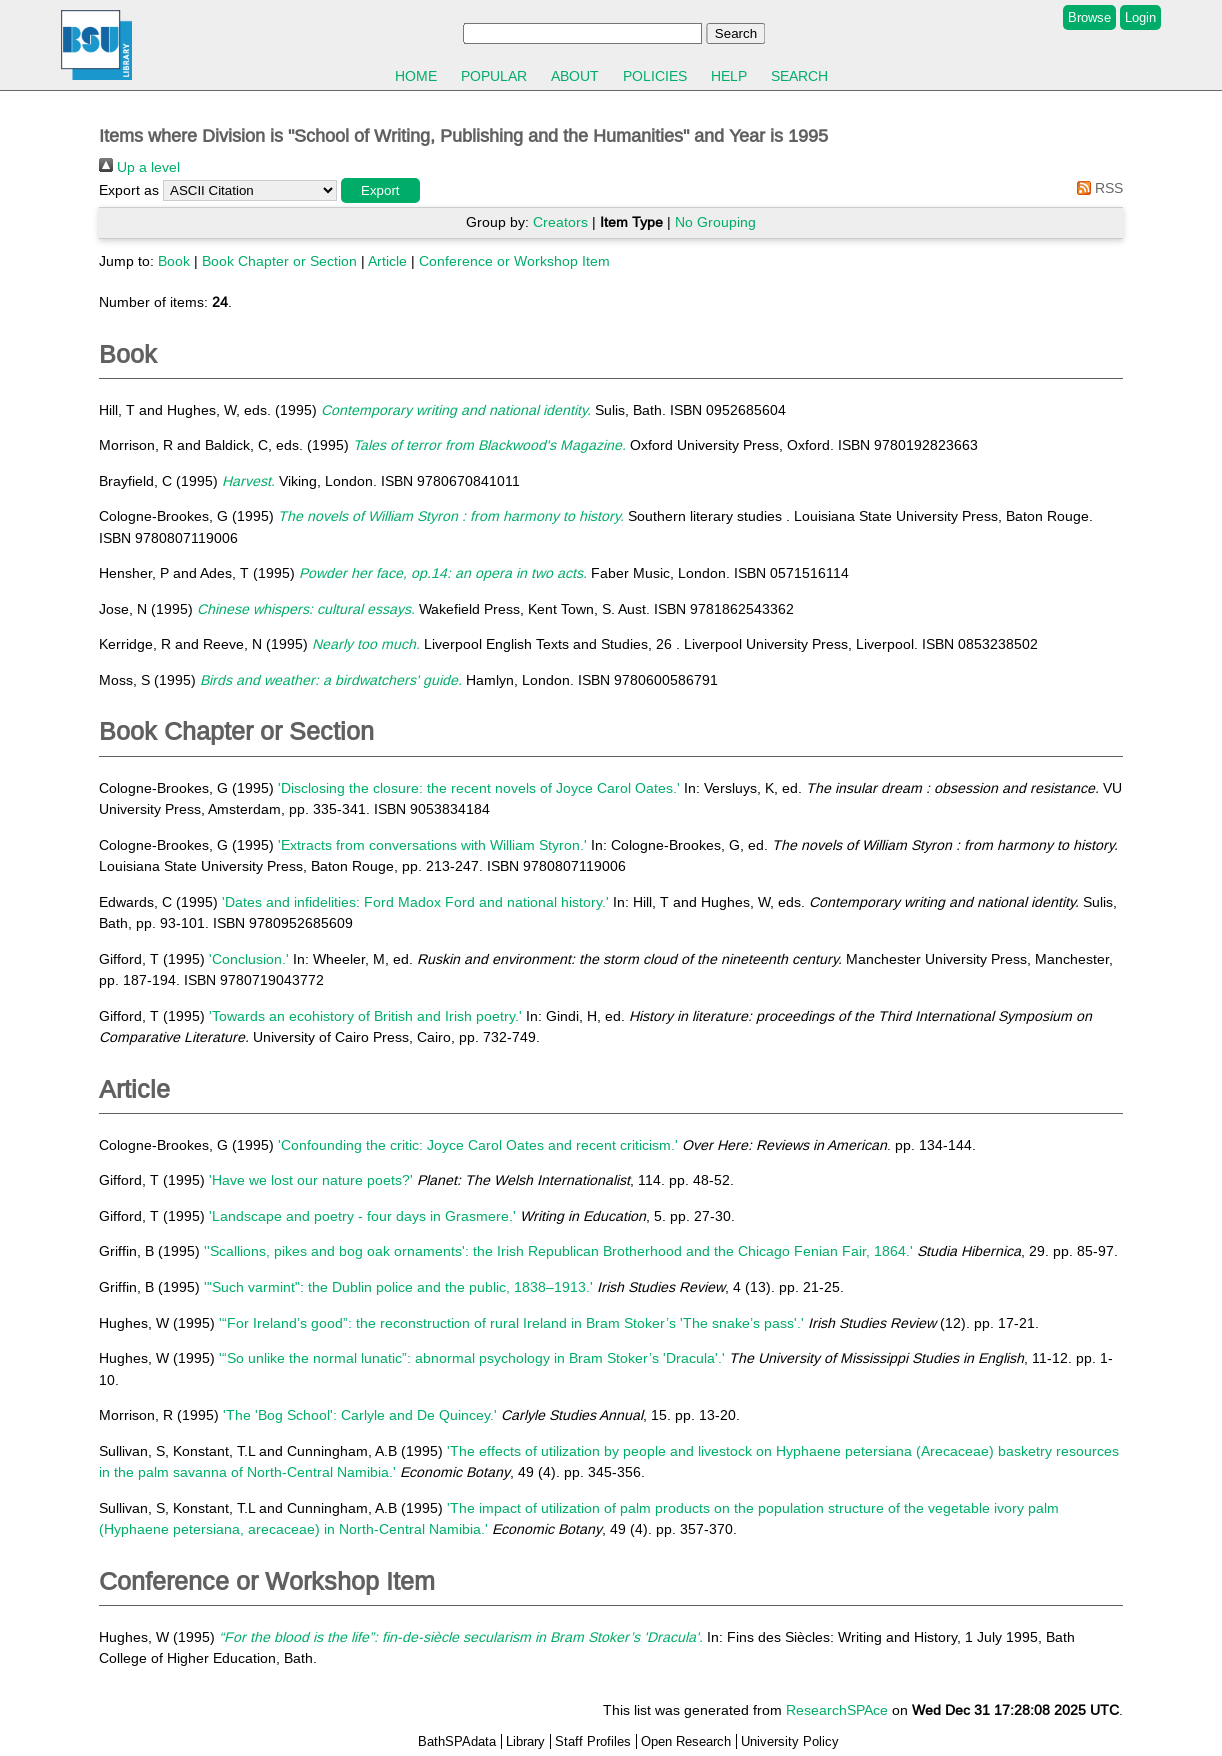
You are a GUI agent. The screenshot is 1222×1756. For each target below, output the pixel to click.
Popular (494, 76)
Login (1140, 17)
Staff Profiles (593, 1741)
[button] (380, 190)
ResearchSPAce (837, 1710)
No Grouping (715, 222)
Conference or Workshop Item (514, 261)
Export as (129, 190)
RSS (1096, 188)
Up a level (139, 167)
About (575, 76)
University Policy (790, 1741)
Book (174, 261)
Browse (1089, 17)
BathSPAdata (457, 1741)
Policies (655, 76)
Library (525, 1741)
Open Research (686, 1741)
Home (416, 76)
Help (729, 76)
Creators (560, 222)
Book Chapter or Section (279, 261)
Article (387, 261)
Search (799, 76)
